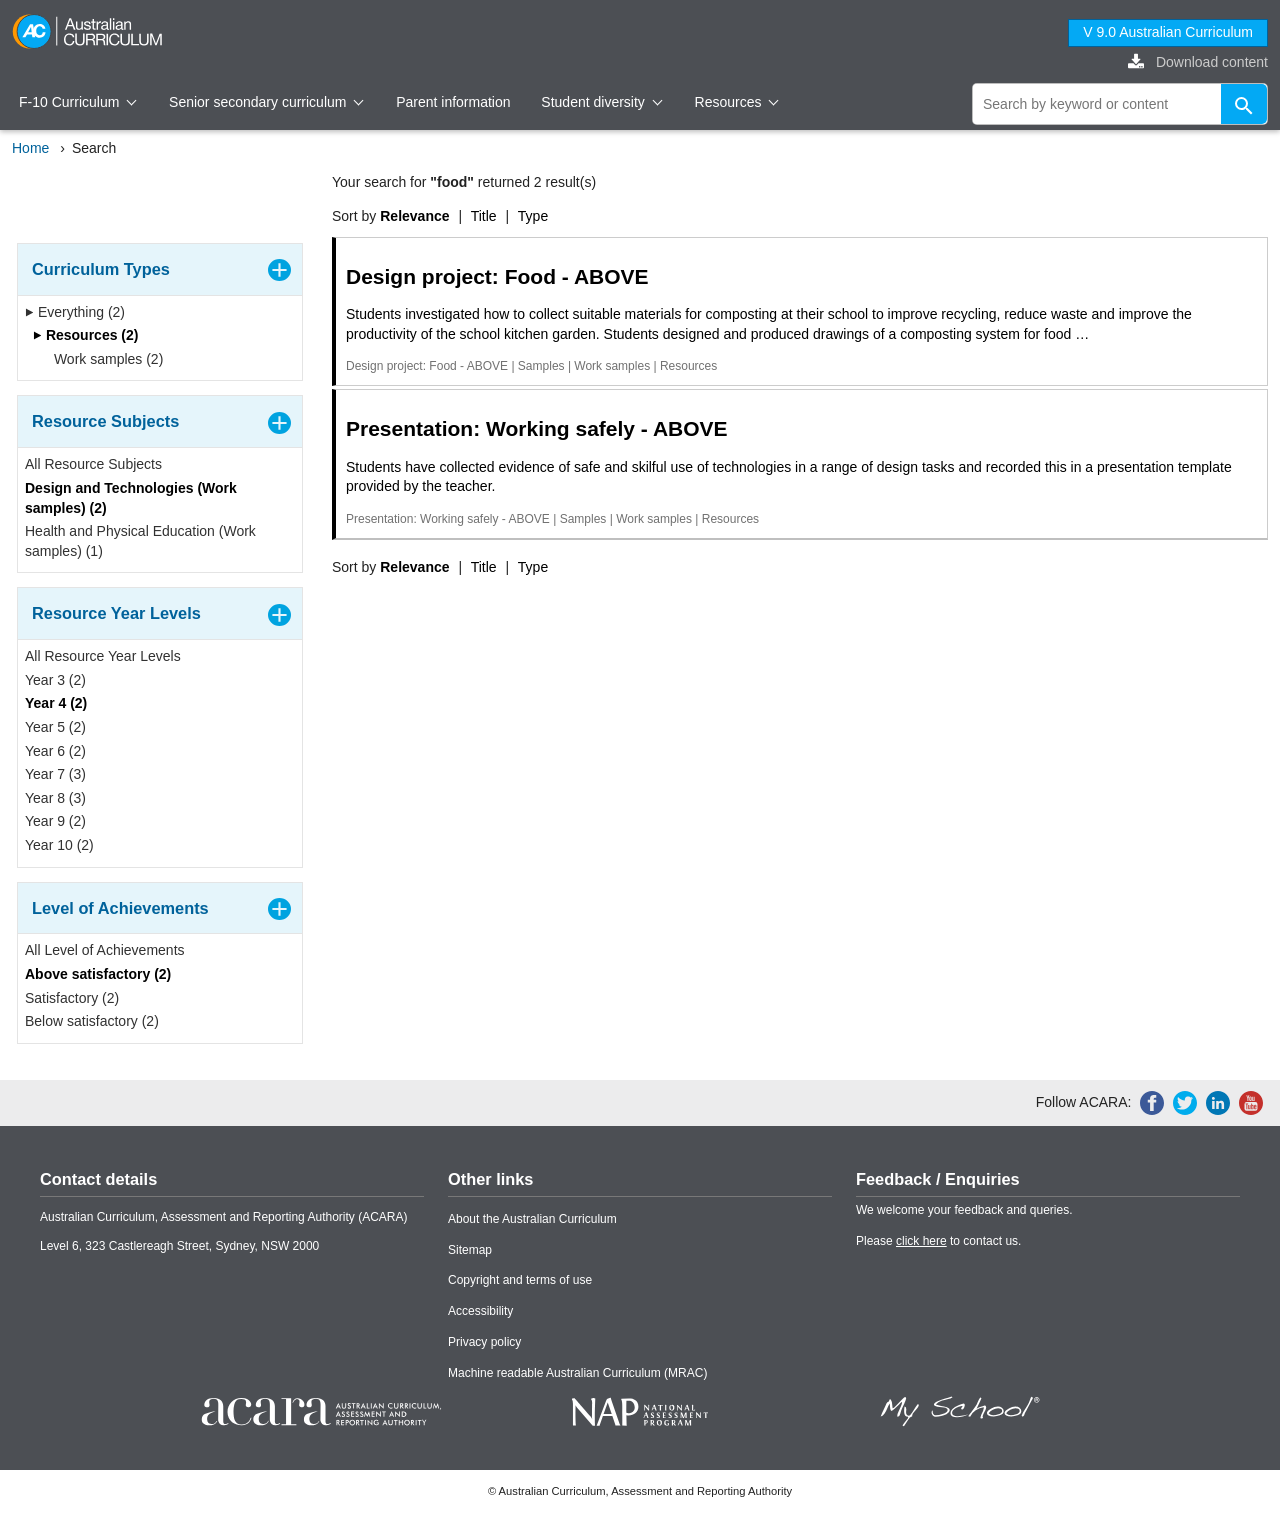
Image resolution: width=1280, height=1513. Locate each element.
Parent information (453, 102)
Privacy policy (484, 1342)
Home (30, 148)
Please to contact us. (938, 1241)
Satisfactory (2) (72, 998)
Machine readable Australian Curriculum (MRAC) (577, 1373)
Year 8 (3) (55, 798)
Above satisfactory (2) (98, 974)
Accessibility (480, 1311)
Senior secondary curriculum (266, 102)
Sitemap (470, 1250)
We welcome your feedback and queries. (964, 1210)
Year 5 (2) (55, 727)
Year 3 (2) (55, 680)
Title (484, 216)
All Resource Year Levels (103, 656)
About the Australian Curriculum (532, 1219)
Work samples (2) (102, 359)
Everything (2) (75, 312)
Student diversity (601, 102)
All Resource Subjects (93, 464)
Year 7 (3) (55, 774)
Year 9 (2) (55, 821)
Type (533, 216)
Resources (737, 102)
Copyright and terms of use (520, 1280)
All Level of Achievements (105, 950)
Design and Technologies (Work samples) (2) (131, 498)
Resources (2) (85, 335)
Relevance (414, 216)
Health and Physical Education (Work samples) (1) (140, 541)
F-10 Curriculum (78, 102)
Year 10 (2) (59, 845)
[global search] (1120, 104)
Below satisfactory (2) (92, 1021)
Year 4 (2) (56, 703)
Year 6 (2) (55, 751)
